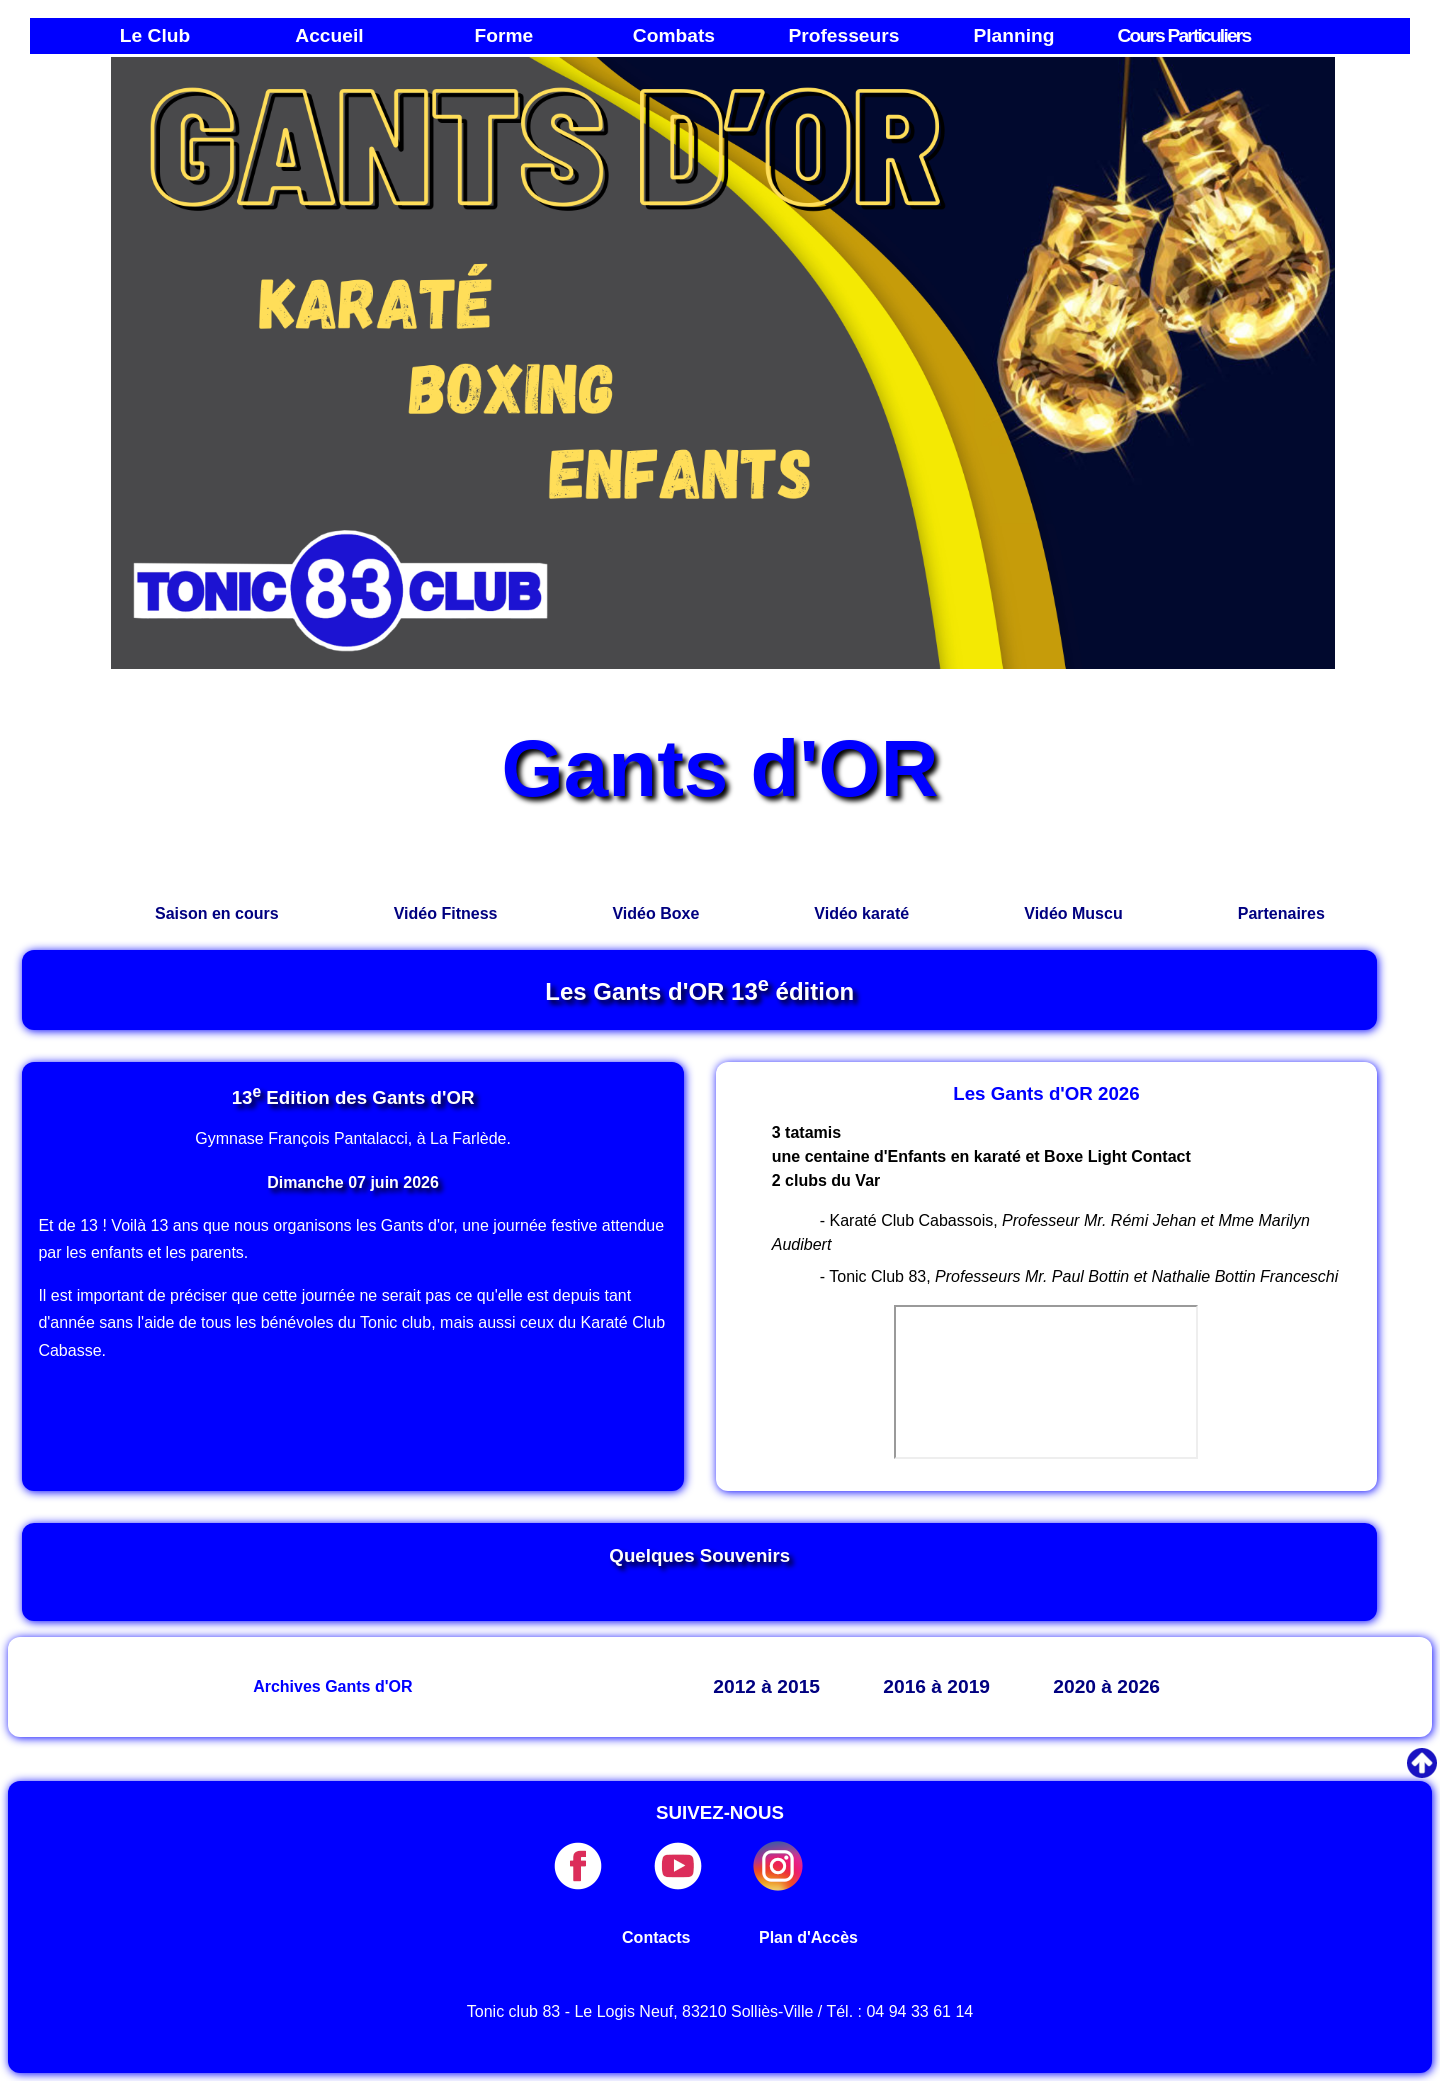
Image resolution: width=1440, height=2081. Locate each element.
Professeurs (843, 35)
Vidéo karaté (861, 913)
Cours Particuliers (1183, 35)
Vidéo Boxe (655, 913)
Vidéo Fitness (446, 913)
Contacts (656, 1937)
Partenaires (1281, 913)
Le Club (155, 35)
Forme (504, 35)
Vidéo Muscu (1073, 913)
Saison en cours (217, 913)
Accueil (329, 35)
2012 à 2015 (766, 1686)
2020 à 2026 (1106, 1686)
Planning (1013, 35)
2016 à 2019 (936, 1686)
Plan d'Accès (808, 1937)
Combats (674, 35)
